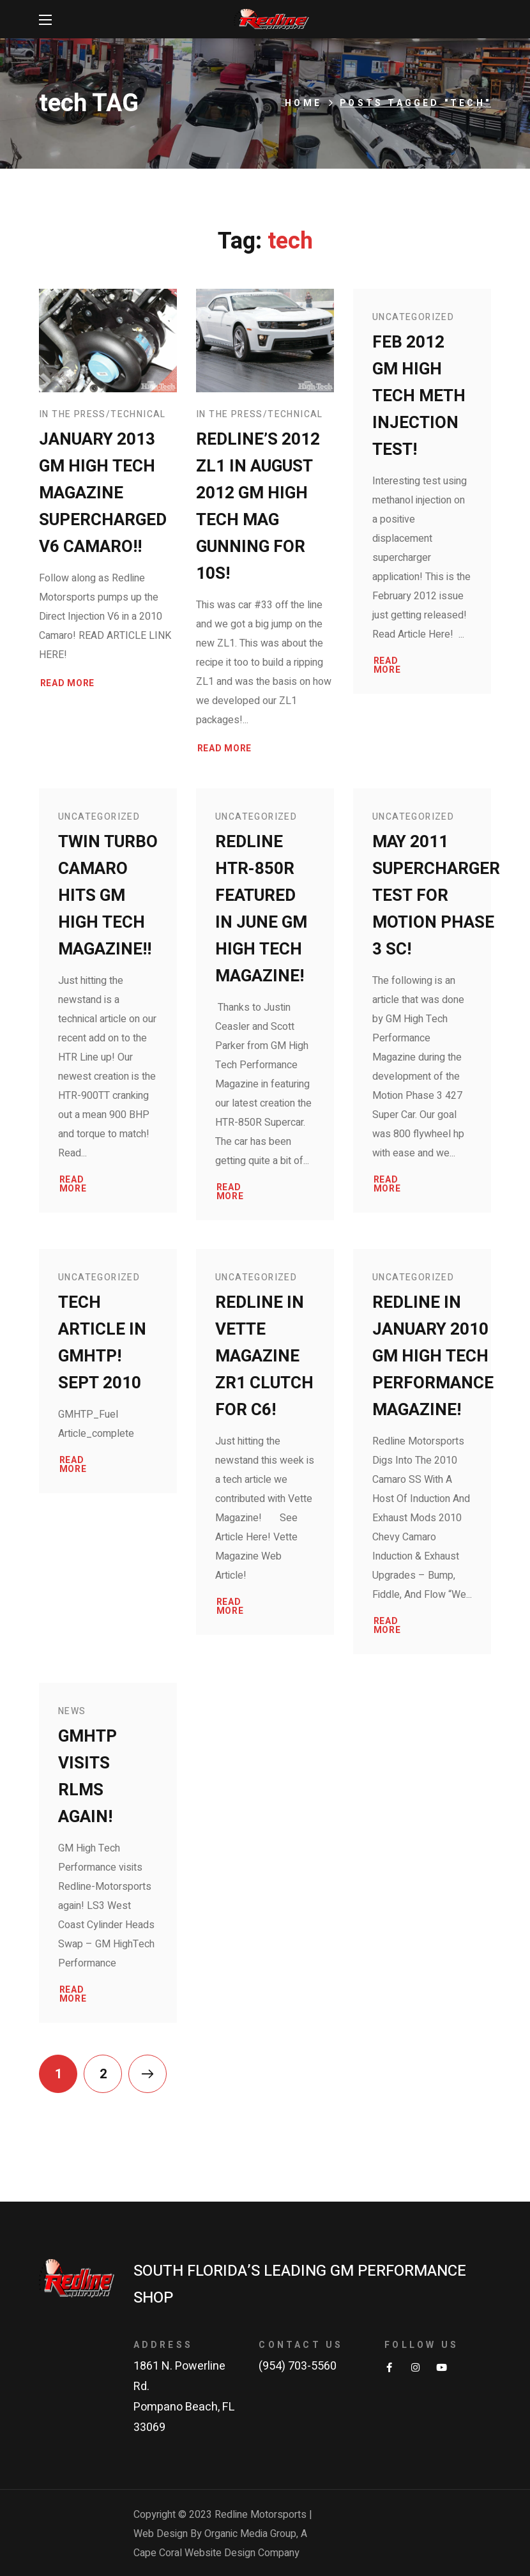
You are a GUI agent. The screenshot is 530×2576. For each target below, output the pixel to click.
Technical (138, 414)
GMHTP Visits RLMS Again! (87, 1776)
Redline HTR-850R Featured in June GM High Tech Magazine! (261, 909)
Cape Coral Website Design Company (216, 2553)
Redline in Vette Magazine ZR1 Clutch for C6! (264, 1356)
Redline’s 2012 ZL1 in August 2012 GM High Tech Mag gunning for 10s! (258, 506)
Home (303, 103)
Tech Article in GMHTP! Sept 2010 (102, 1343)
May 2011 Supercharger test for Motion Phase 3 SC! (436, 896)
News (72, 1711)
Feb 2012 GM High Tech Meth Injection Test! (419, 396)
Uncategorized (413, 317)
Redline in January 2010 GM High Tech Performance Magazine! (433, 1356)
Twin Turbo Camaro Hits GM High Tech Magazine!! (108, 896)
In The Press (72, 414)
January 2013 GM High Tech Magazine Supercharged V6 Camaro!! (103, 493)
